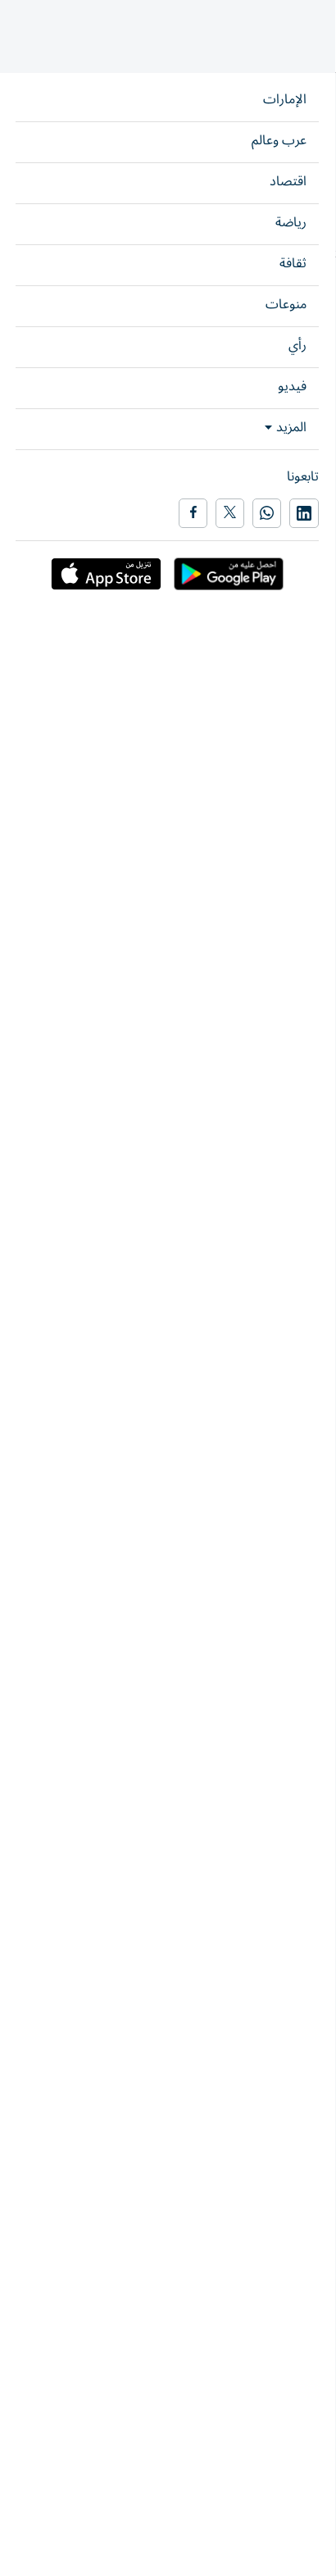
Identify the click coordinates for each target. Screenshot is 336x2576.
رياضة (312, 128)
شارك (57, 282)
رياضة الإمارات (256, 128)
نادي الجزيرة (286, 1120)
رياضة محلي (284, 1171)
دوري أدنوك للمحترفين (166, 1120)
